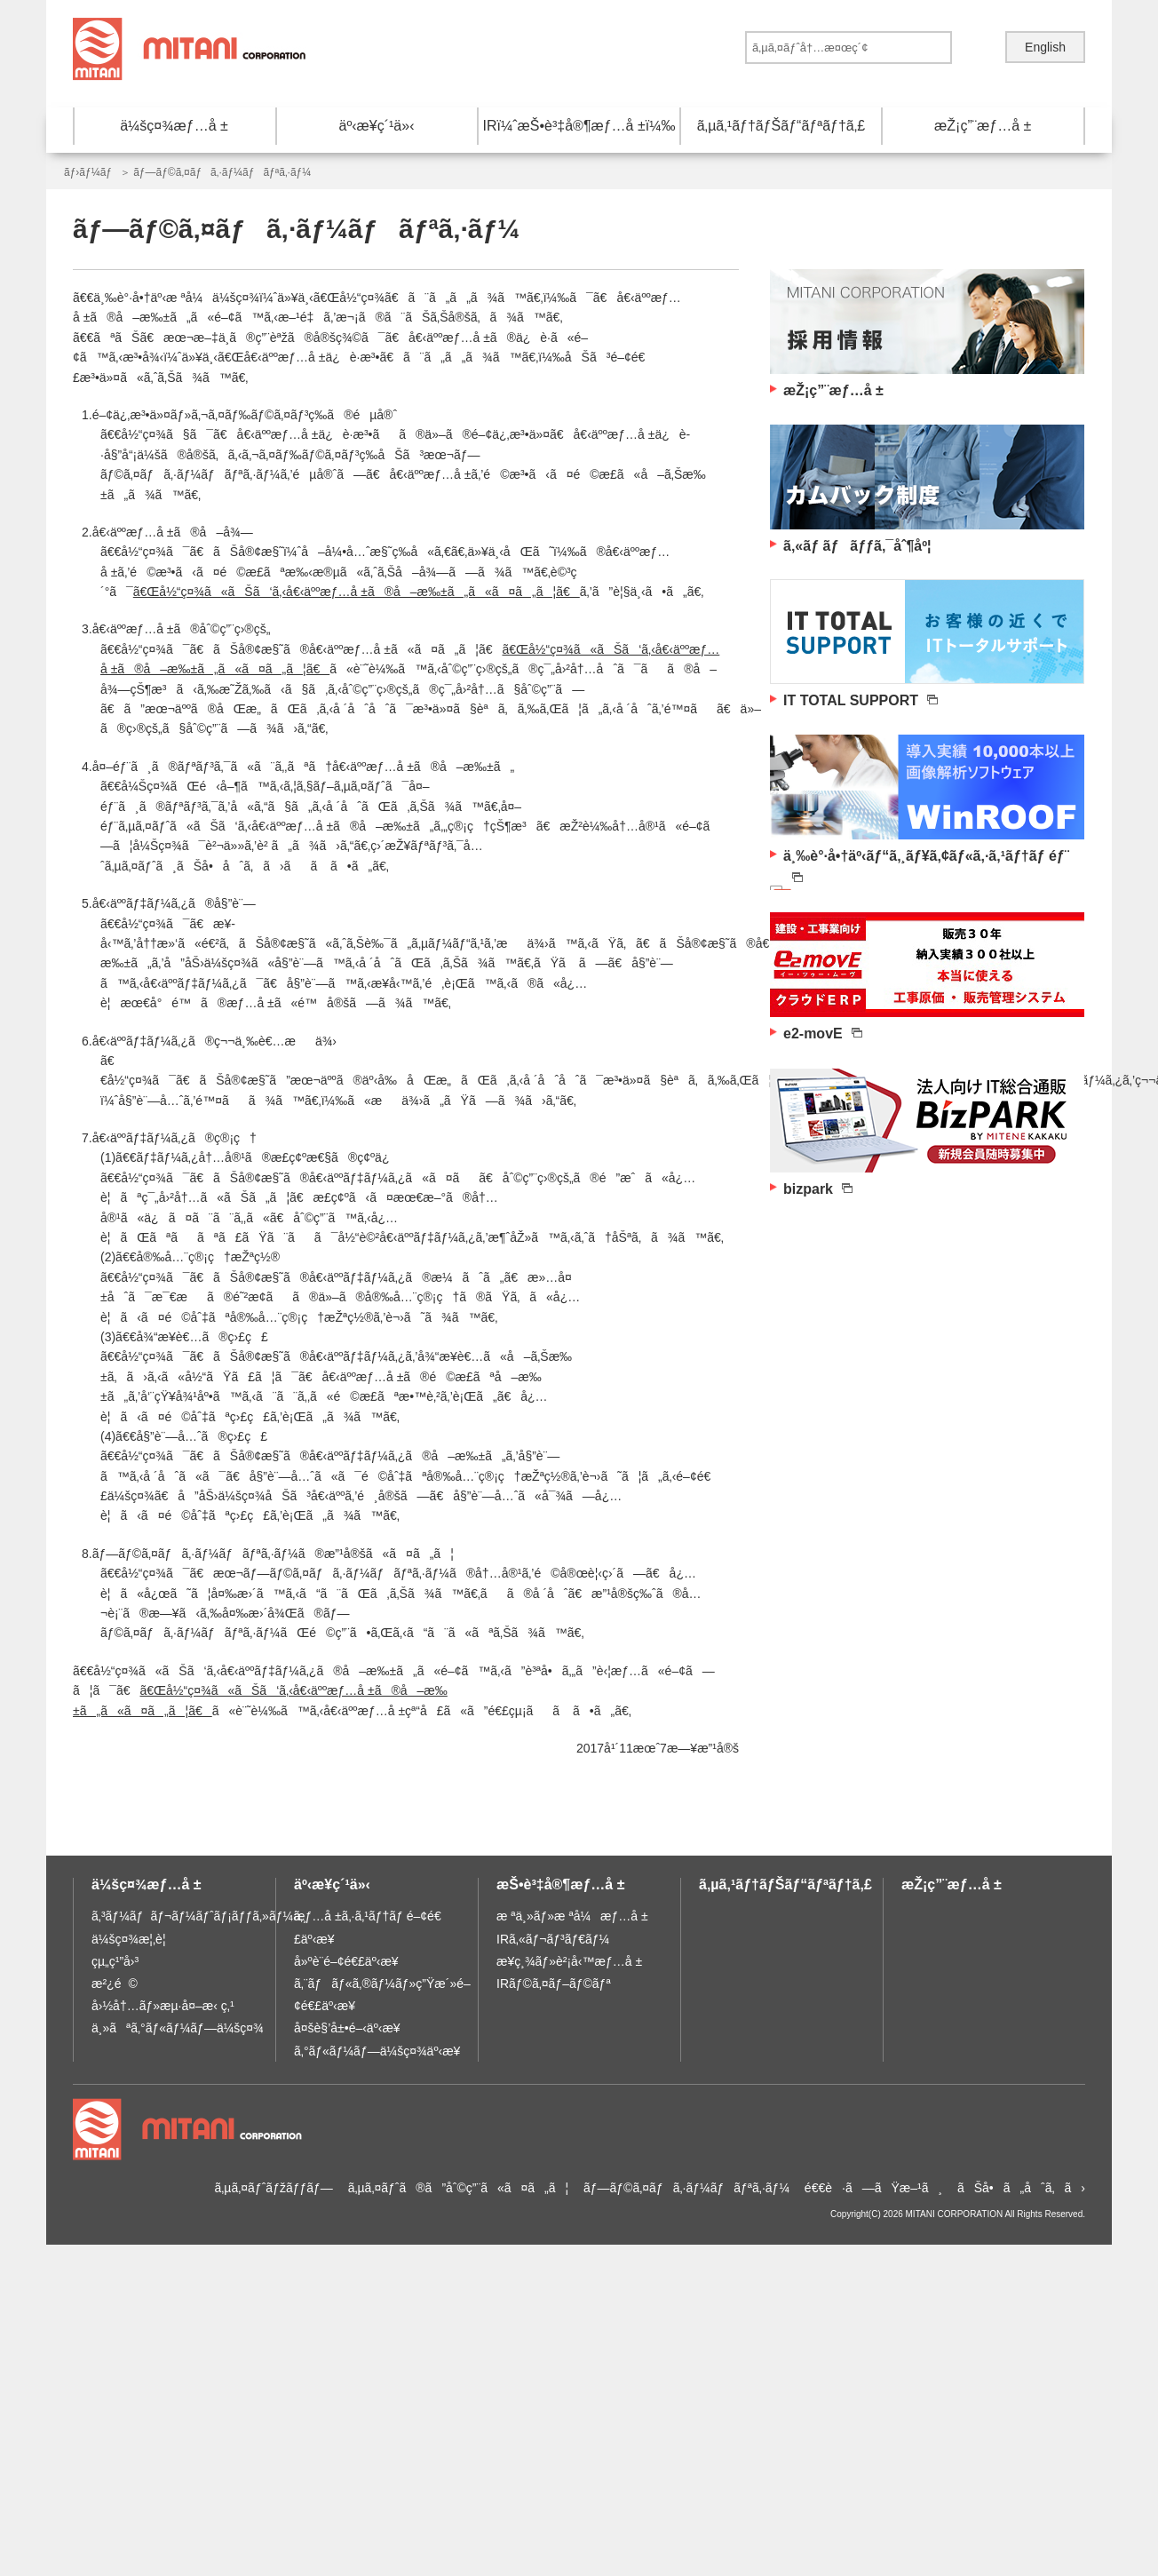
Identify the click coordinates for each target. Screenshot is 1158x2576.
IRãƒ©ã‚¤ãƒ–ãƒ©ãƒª (553, 1983)
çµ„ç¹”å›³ (115, 1961)
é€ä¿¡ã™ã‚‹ (969, 47)
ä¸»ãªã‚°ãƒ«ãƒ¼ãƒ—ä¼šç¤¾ (177, 2028)
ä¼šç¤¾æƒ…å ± (174, 125)
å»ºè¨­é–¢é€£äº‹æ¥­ (346, 1961)
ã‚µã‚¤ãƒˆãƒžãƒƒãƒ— (273, 2188)
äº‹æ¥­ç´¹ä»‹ (377, 125)
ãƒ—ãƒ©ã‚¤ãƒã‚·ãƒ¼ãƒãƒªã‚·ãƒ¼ (686, 2188)
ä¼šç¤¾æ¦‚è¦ (133, 1939)
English (1045, 47)
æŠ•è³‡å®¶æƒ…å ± (560, 1884)
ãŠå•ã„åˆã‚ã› (1021, 2188)
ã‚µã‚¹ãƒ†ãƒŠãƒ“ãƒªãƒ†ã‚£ (781, 125)
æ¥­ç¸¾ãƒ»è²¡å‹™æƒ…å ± (569, 1961)
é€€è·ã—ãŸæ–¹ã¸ (873, 2188)
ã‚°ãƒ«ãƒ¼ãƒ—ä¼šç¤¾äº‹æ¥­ (377, 2051)
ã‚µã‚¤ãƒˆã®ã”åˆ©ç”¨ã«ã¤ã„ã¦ (458, 2188)
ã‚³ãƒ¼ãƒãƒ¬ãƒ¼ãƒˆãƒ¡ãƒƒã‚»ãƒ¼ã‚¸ (199, 1916)
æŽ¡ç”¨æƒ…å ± (982, 125)
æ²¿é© (114, 1983)
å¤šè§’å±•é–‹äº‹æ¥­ (347, 2028)
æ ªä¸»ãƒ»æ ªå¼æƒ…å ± (572, 1916)
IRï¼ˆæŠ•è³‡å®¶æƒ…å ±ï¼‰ (578, 125)
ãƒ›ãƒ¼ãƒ (89, 172)
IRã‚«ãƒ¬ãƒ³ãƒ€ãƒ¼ (552, 1939)
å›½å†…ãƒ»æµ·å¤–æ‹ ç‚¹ (162, 2006)
